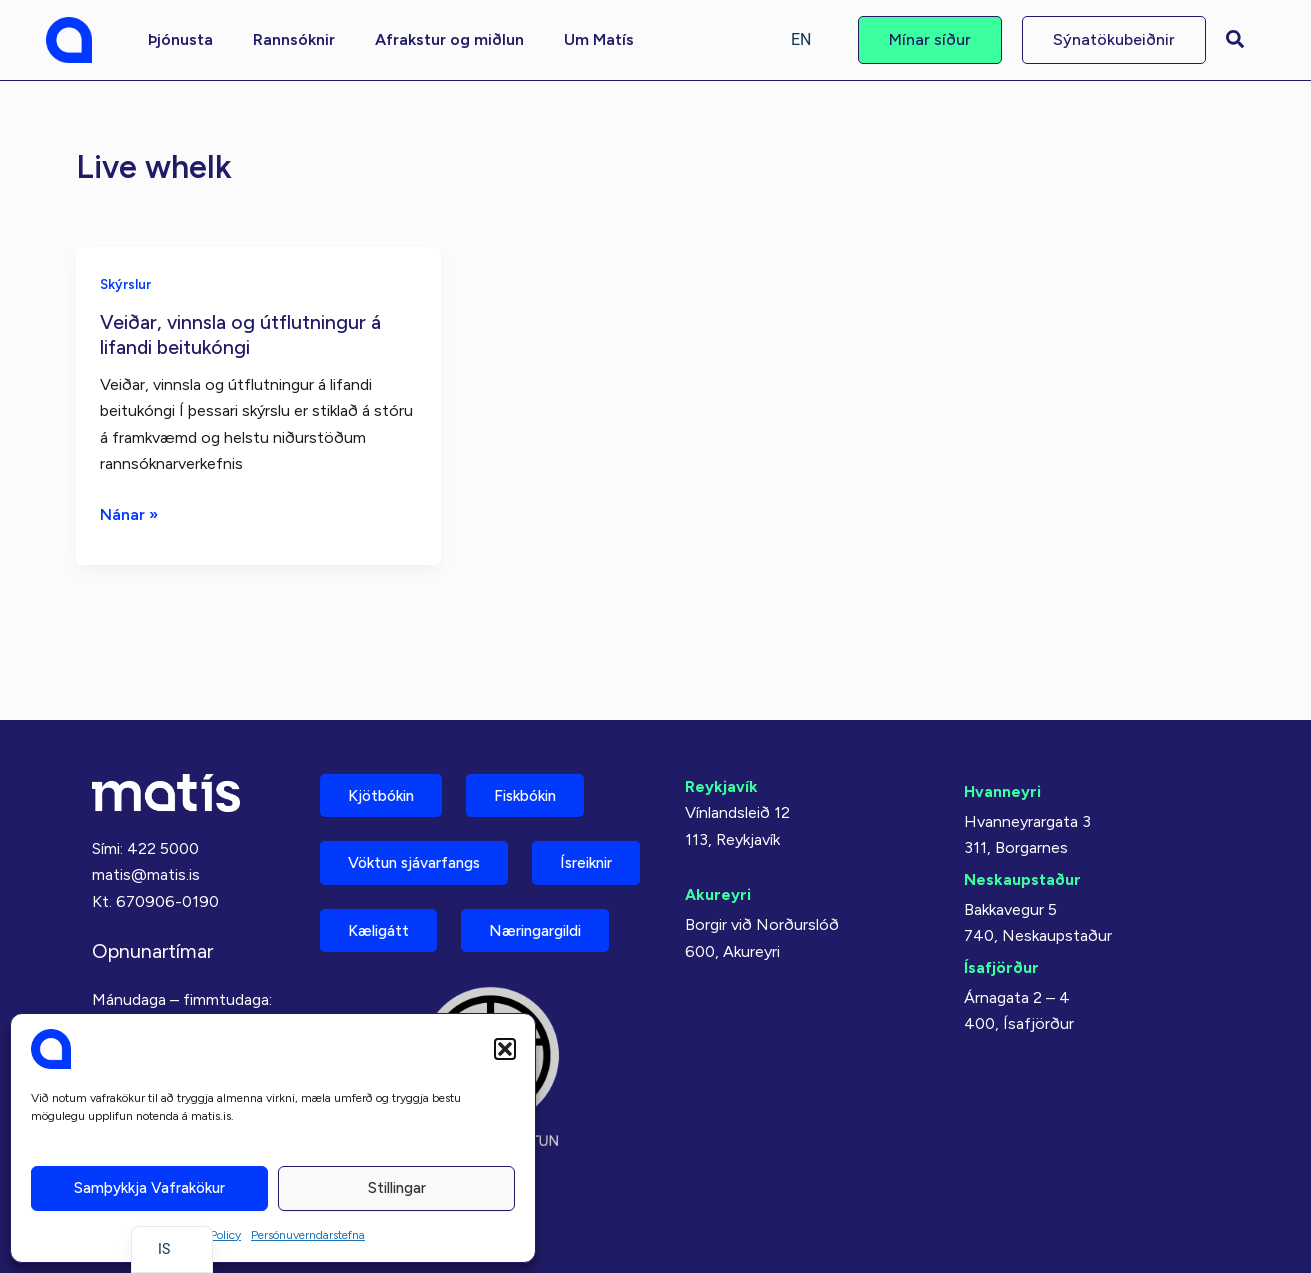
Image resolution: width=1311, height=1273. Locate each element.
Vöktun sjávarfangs (422, 805)
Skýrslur (126, 283)
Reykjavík (721, 725)
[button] (505, 1049)
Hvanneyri (1002, 730)
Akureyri (718, 834)
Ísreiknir (379, 875)
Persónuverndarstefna (308, 1235)
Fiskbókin (540, 735)
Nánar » (129, 513)
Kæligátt (525, 875)
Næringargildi (401, 945)
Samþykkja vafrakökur (149, 1188)
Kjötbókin (386, 735)
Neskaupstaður (1022, 818)
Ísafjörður (1001, 906)
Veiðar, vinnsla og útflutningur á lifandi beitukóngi (242, 333)
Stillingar (397, 1188)
